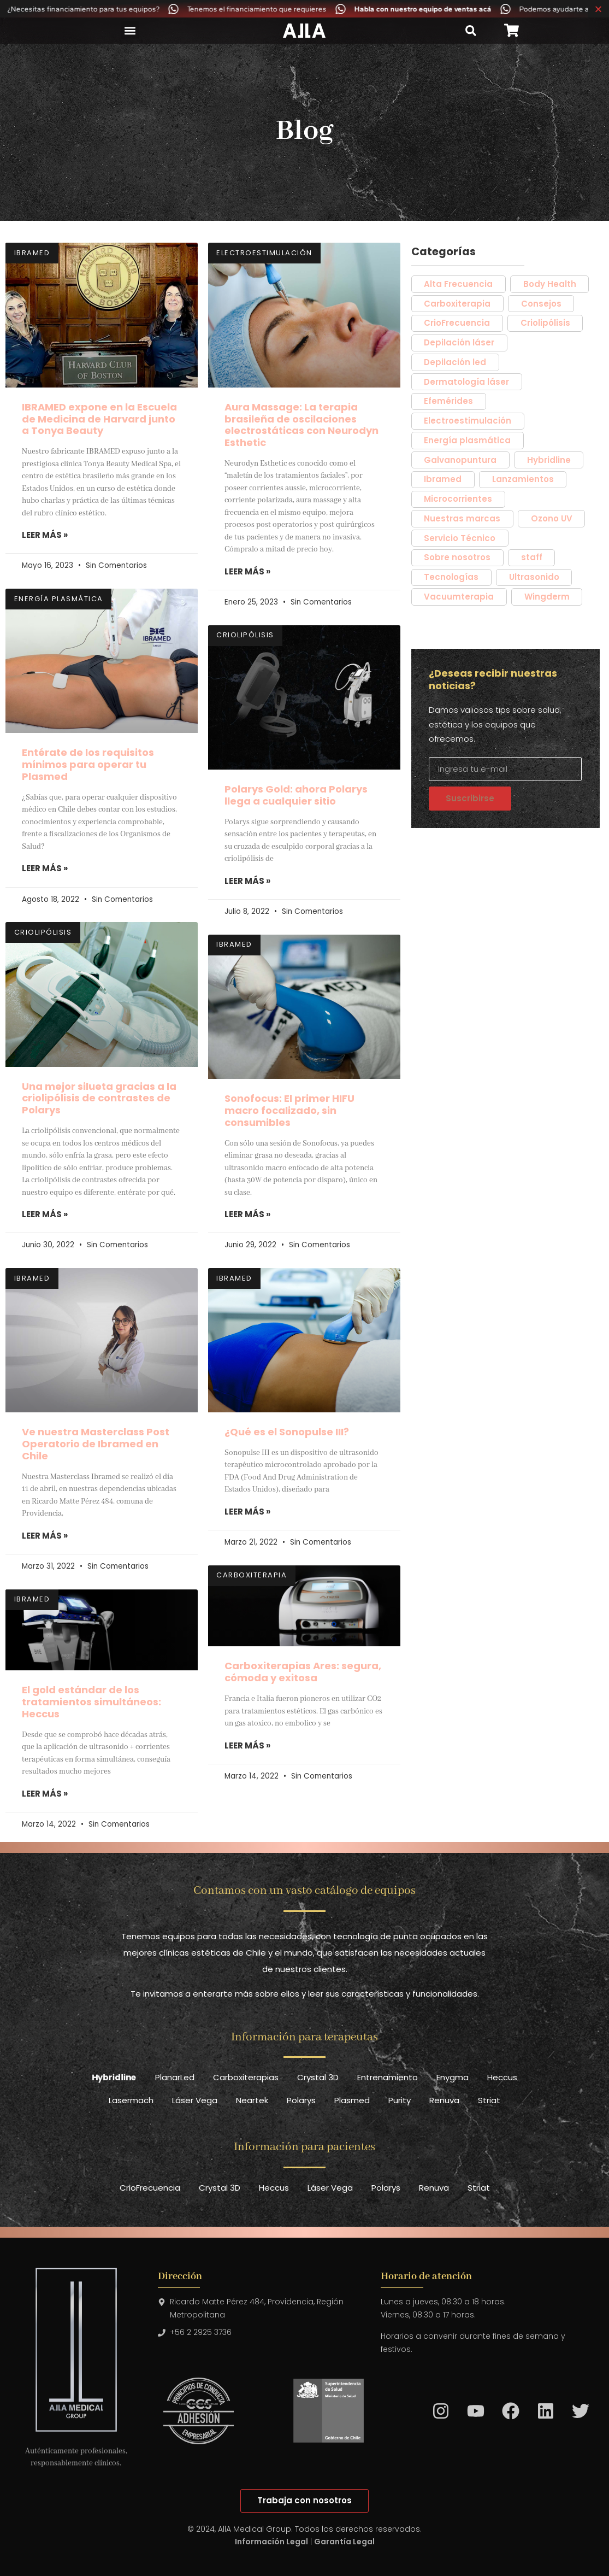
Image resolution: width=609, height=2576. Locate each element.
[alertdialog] (304, 8)
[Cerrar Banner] (598, 8)
